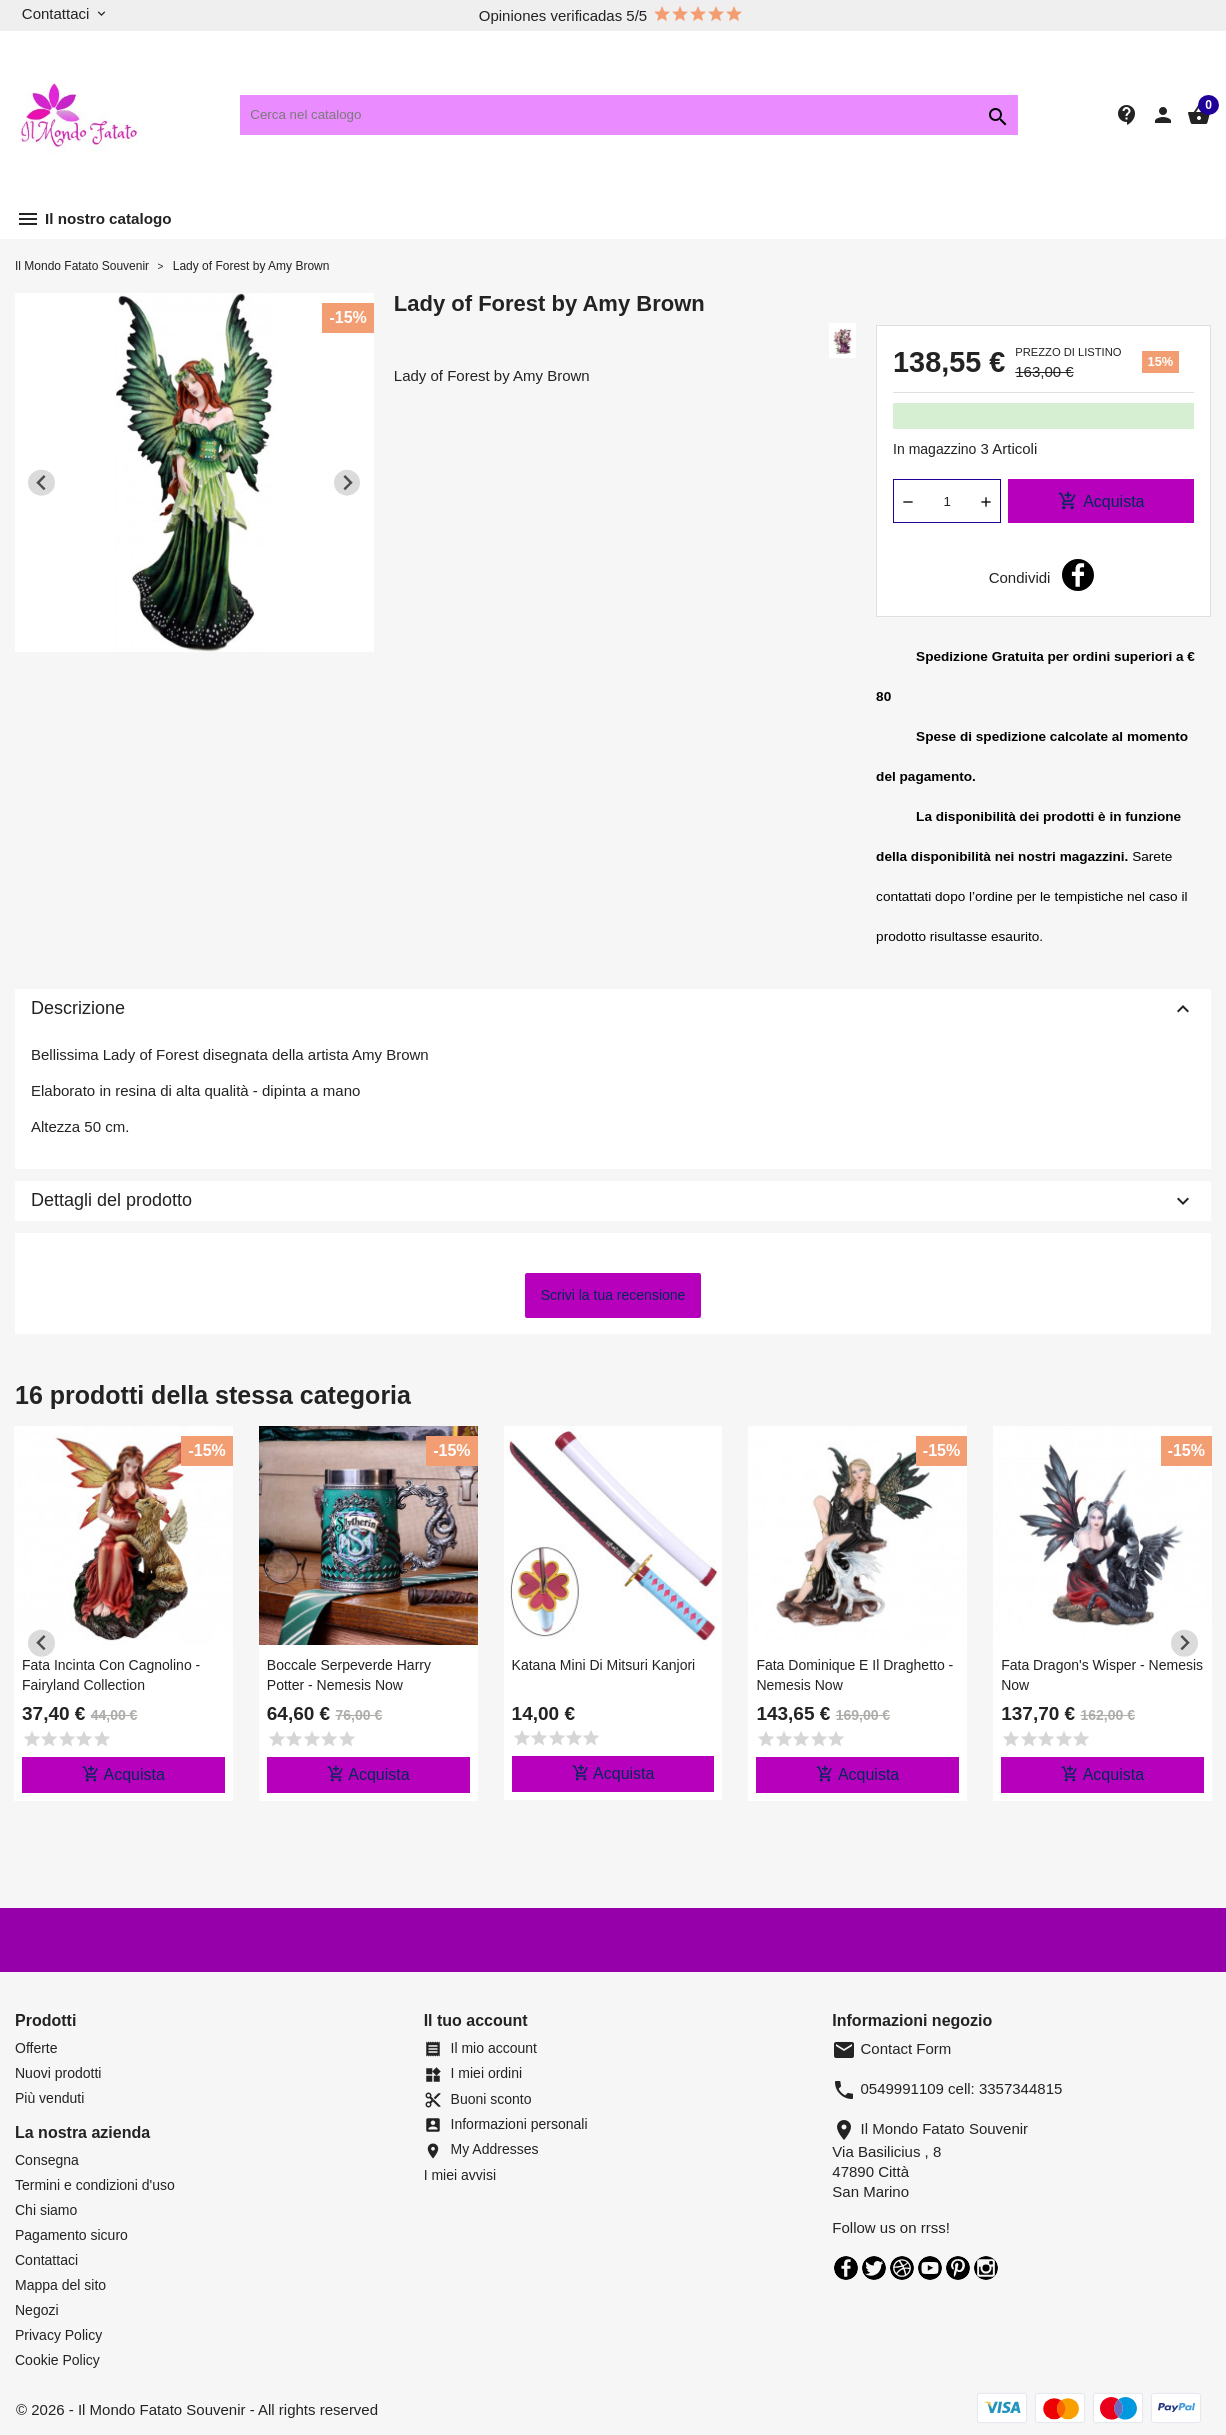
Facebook (846, 2268)
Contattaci (46, 2260)
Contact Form (891, 2048)
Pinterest (958, 2268)
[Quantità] (947, 501)
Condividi (1078, 575)
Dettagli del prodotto (613, 1201)
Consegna (47, 2160)
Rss (902, 2268)
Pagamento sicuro (71, 2235)
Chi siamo (46, 2210)
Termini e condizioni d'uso (95, 2185)
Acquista (1101, 501)
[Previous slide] (41, 482)
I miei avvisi (460, 2175)
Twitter (874, 2268)
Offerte (36, 2048)
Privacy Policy (58, 2335)
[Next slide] (347, 482)
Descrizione (613, 1009)
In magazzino (934, 449)
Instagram (986, 2268)
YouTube (930, 2268)
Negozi (37, 2310)
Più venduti (49, 2098)
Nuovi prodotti (58, 2073)
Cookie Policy (57, 2360)
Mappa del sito (60, 2285)
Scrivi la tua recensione (613, 1295)
